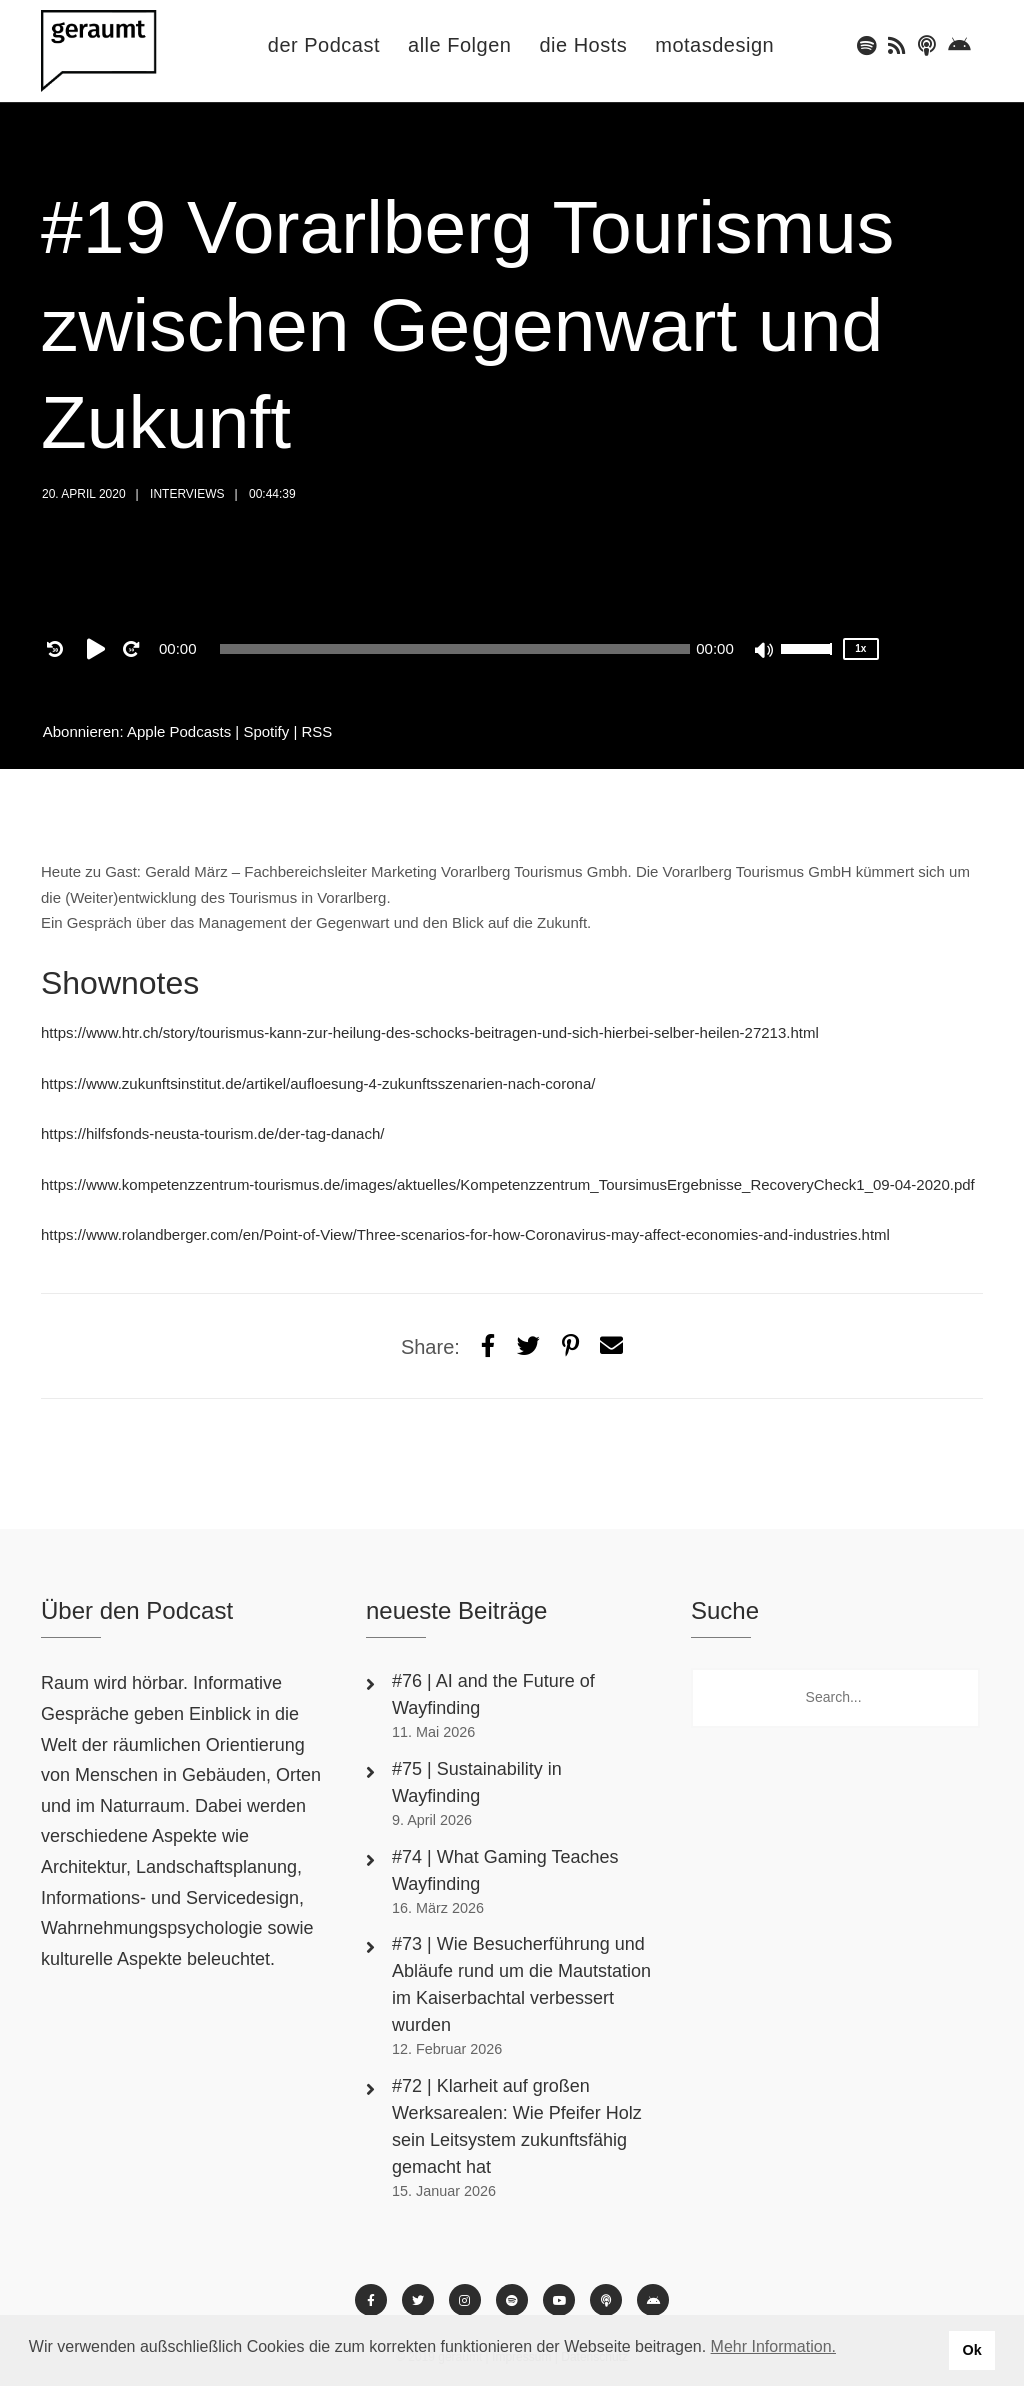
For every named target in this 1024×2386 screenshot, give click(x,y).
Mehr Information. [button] (773, 2346)
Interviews (187, 494)
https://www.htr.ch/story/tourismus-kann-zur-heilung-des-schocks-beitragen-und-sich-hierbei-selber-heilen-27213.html (430, 1032)
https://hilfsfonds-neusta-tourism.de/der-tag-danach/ (213, 1133)
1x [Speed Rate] (860, 648)
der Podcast (324, 45)
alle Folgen (459, 45)
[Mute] (765, 652)
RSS (317, 731)
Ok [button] (971, 2350)
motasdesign (714, 45)
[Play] (100, 649)
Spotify (266, 731)
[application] (455, 649)
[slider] (455, 649)
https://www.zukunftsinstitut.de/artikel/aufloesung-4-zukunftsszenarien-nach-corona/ (318, 1083)
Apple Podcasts (179, 731)
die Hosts (583, 45)
